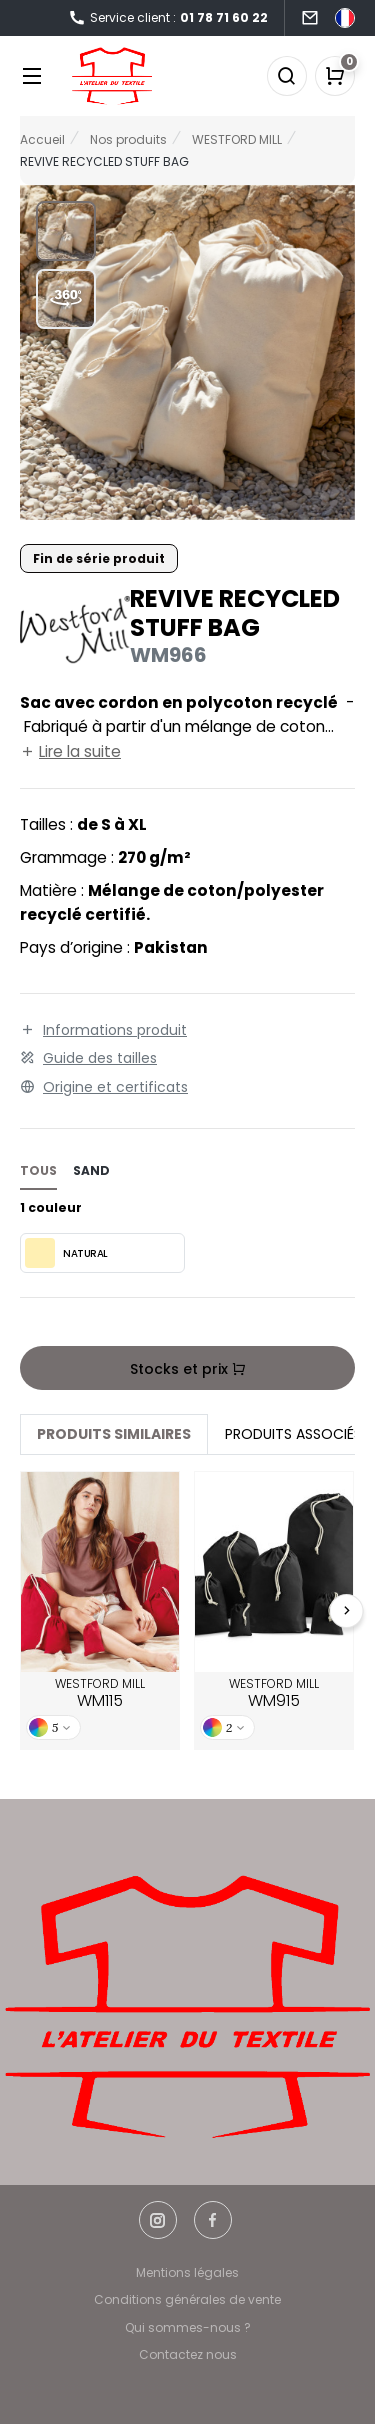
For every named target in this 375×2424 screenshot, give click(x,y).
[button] (66, 231)
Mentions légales (187, 2272)
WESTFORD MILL (100, 1694)
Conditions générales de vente (187, 2299)
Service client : (168, 18)
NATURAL (66, 1253)
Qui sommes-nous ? (188, 2327)
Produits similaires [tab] (114, 1434)
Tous (38, 1170)
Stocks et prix (188, 1369)
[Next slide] (347, 1611)
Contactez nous (188, 2354)
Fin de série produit (99, 558)
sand (91, 1170)
